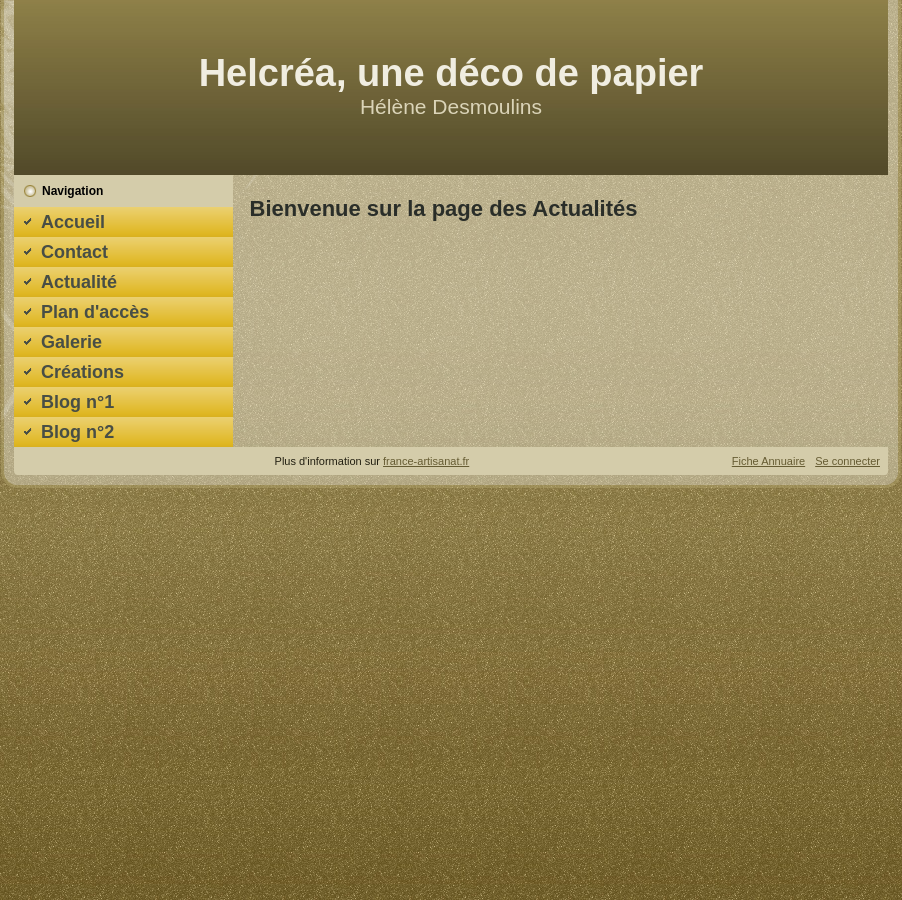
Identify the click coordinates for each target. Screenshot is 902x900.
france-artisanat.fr (426, 461)
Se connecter (847, 461)
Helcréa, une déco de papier (451, 73)
